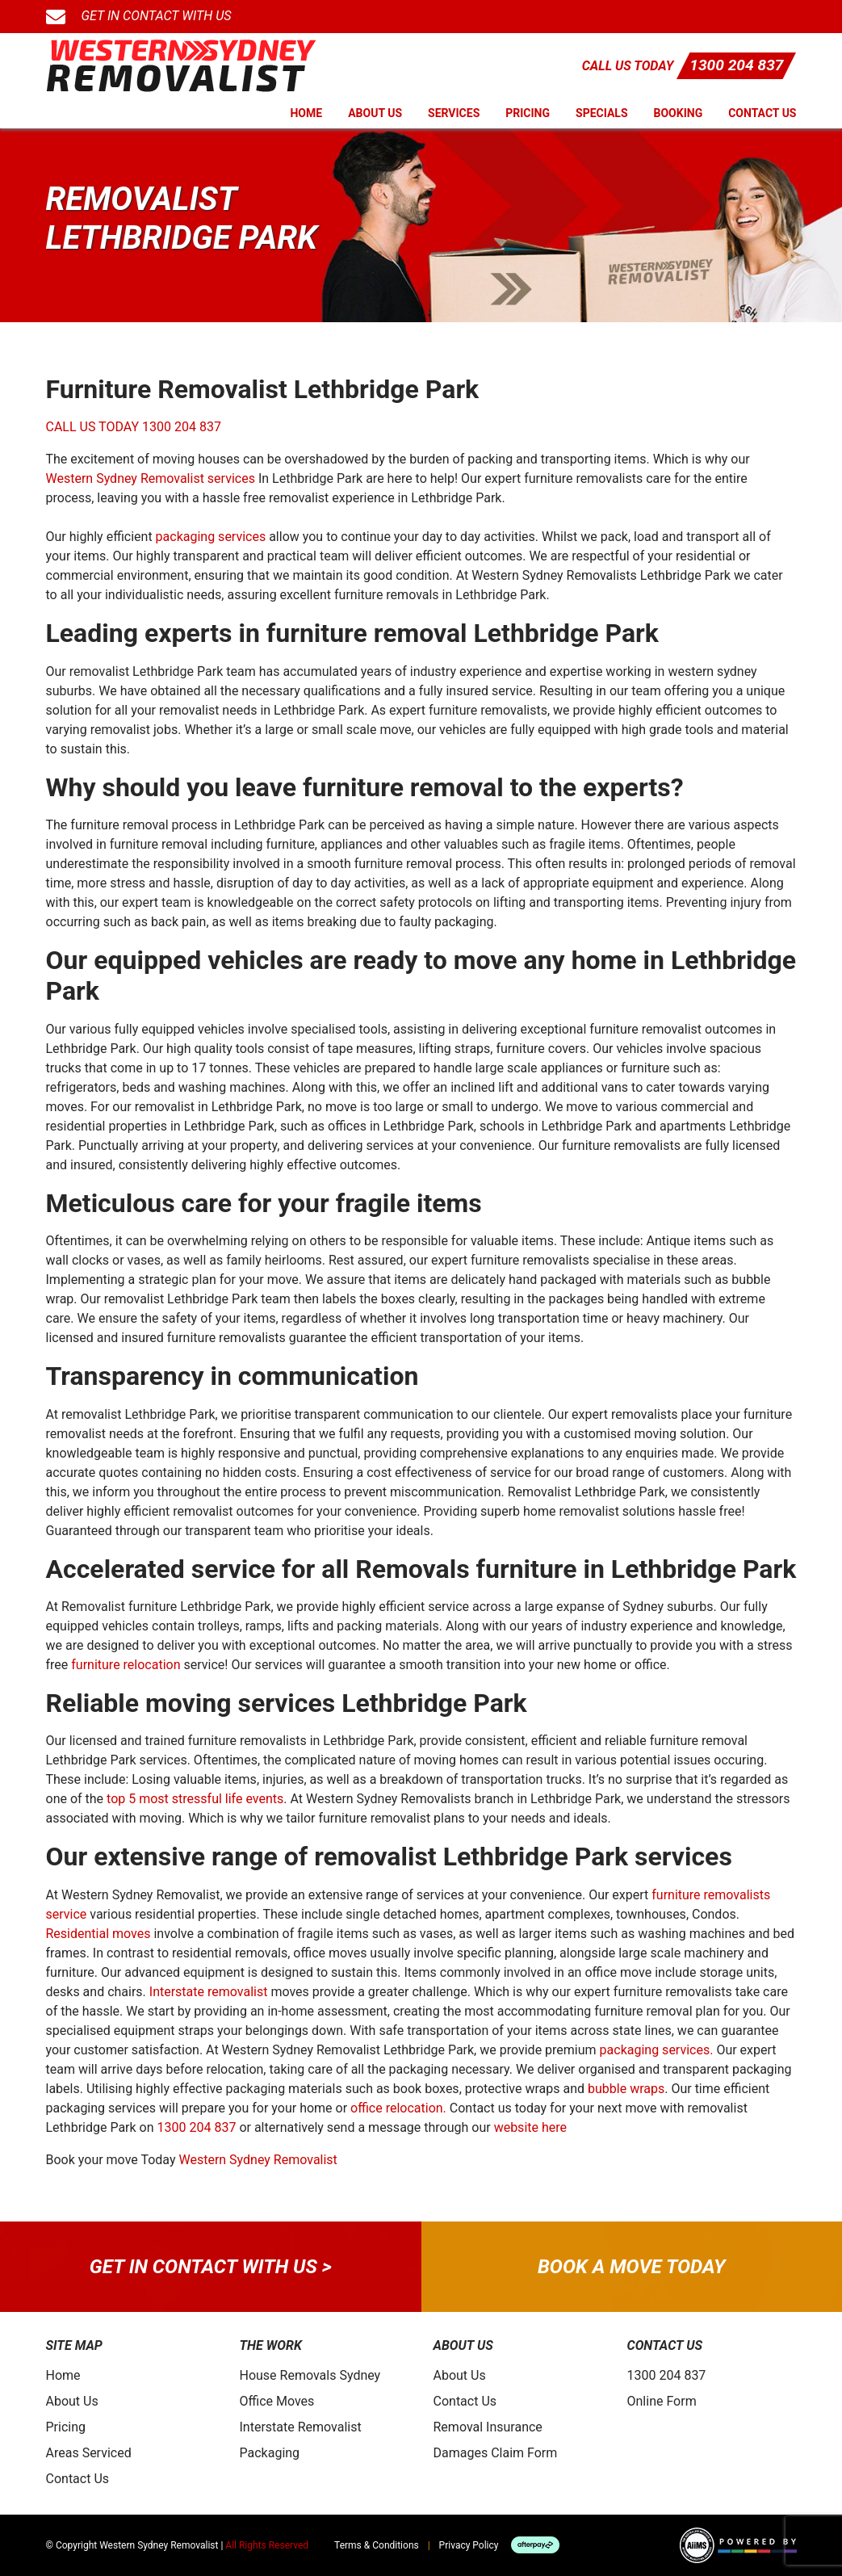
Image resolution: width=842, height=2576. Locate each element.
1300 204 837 (736, 65)
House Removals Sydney (310, 2375)
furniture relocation (125, 1664)
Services (454, 113)
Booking (678, 113)
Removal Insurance (488, 2427)
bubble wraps (626, 2088)
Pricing (527, 113)
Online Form (662, 2401)
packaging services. (657, 2050)
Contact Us (762, 113)
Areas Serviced (89, 2453)
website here (530, 2127)
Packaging (270, 2453)
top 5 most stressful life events (195, 1798)
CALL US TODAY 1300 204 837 (133, 426)
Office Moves (277, 2401)
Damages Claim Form (496, 2453)
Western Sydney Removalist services (150, 478)
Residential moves (98, 1933)
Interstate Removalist (301, 2427)
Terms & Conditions (376, 2545)
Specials (602, 113)
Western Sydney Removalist (257, 2159)
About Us (375, 113)
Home (306, 113)
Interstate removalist (208, 1991)
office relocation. (398, 2108)
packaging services (211, 536)
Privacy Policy (469, 2545)
